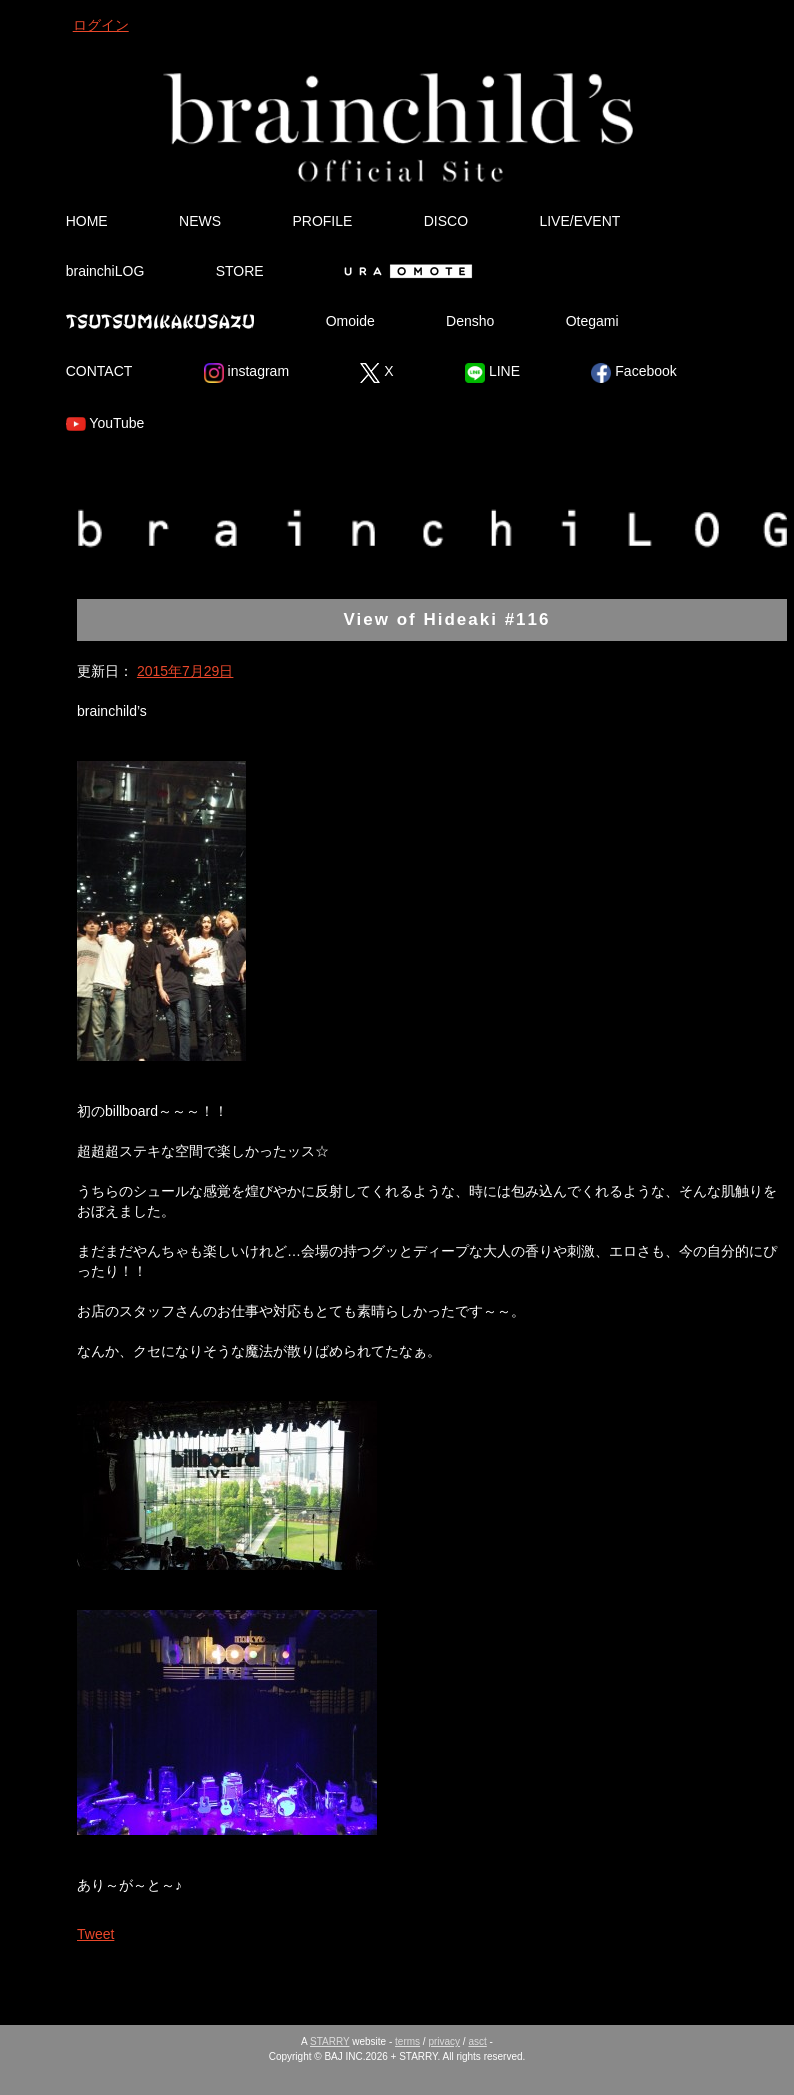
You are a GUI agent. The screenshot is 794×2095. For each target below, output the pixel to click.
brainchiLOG (105, 271)
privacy (444, 2041)
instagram (246, 373)
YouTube (105, 424)
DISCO (446, 221)
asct (477, 2041)
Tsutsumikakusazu (160, 321)
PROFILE (322, 221)
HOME (87, 221)
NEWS (200, 221)
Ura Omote (404, 271)
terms (407, 2041)
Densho (470, 321)
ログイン (101, 25)
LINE (492, 373)
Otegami (592, 321)
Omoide (350, 321)
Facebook (633, 373)
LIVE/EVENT (579, 221)
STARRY (329, 2041)
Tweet (95, 1934)
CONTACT (99, 371)
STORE (240, 271)
